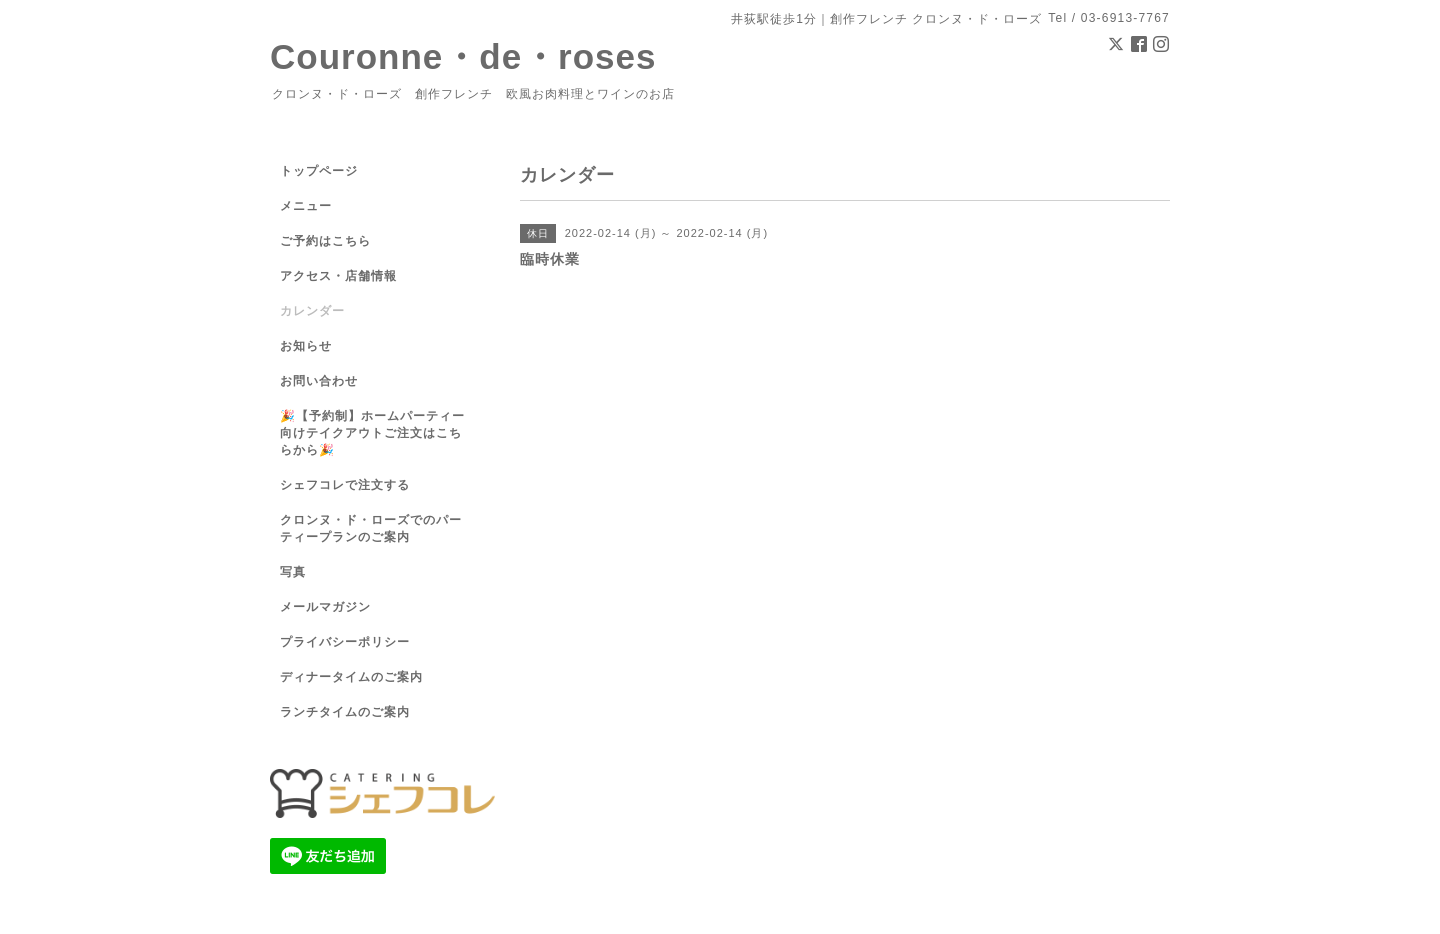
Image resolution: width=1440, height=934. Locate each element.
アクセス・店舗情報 (338, 276)
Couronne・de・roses (463, 56)
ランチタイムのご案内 (345, 712)
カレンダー (312, 311)
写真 (293, 572)
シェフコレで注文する (345, 485)
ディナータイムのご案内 (351, 677)
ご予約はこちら (325, 241)
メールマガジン (325, 607)
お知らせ (306, 346)
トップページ (319, 171)
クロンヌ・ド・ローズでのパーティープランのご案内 (371, 528)
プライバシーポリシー (345, 642)
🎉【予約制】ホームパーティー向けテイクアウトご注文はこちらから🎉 (372, 433)
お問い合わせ (319, 381)
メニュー (306, 206)
